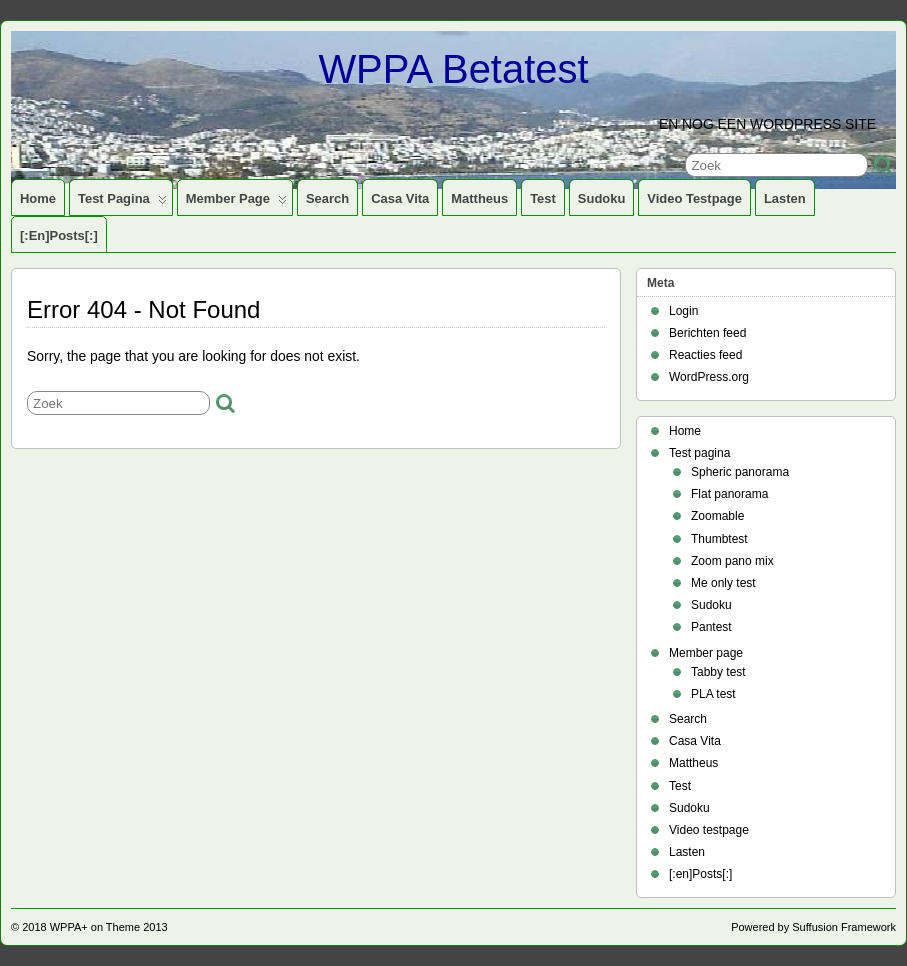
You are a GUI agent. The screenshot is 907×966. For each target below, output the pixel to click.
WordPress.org (709, 377)
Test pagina (122, 203)
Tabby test (718, 672)
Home (38, 198)
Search (327, 198)
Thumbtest (719, 539)
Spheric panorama (740, 472)
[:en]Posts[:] (59, 235)
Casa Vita (400, 198)
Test (543, 198)
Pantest (711, 627)
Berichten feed (707, 333)
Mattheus (479, 198)
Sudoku (602, 198)
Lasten (785, 198)
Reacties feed (705, 355)
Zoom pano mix (732, 561)
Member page (236, 203)
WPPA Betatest (453, 69)
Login (683, 311)
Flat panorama (729, 494)
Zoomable (717, 516)
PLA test (713, 694)
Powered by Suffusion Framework (813, 927)
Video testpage (694, 198)
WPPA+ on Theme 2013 (109, 927)
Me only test (723, 583)
